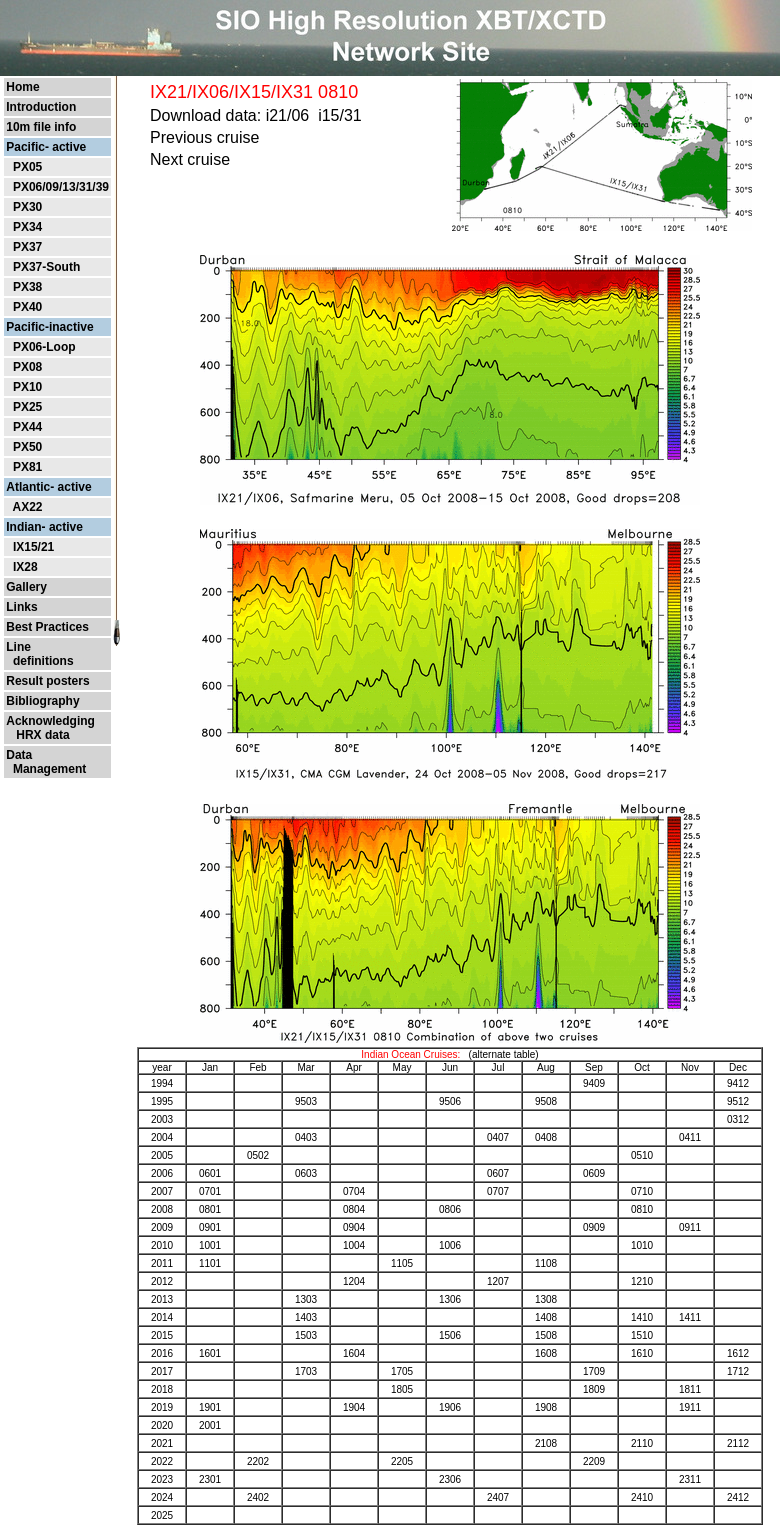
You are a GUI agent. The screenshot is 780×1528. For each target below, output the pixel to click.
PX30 (27, 207)
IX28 (25, 567)
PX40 (27, 307)
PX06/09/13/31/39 (61, 187)
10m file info (41, 127)
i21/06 (288, 115)
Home (22, 87)
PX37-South (46, 267)
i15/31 (340, 115)
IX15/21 (33, 547)
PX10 (27, 387)
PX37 (27, 247)
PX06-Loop (44, 347)
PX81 (27, 467)
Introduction (41, 107)
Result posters (47, 681)
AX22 (27, 507)
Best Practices (47, 627)
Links (21, 607)
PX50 (27, 447)
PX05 (27, 167)
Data (19, 755)
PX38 (27, 287)
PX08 (27, 367)
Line (18, 647)
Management (46, 769)
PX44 (27, 427)
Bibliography (42, 701)
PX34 (27, 227)
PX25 (27, 407)
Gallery (26, 587)
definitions (39, 661)
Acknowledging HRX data (50, 728)
